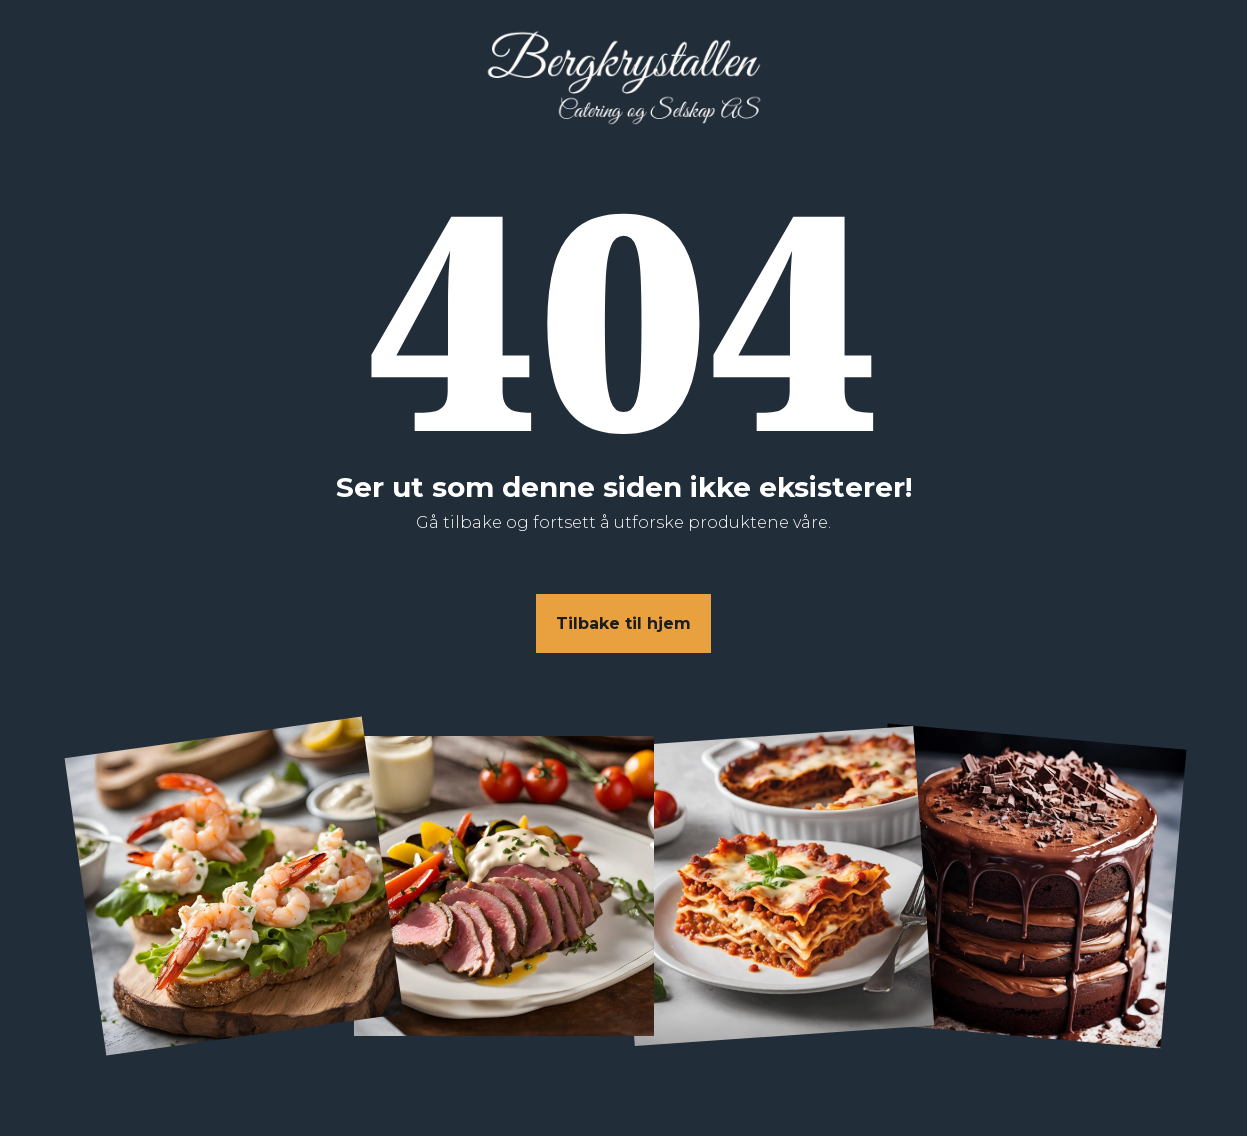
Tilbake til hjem (623, 623)
